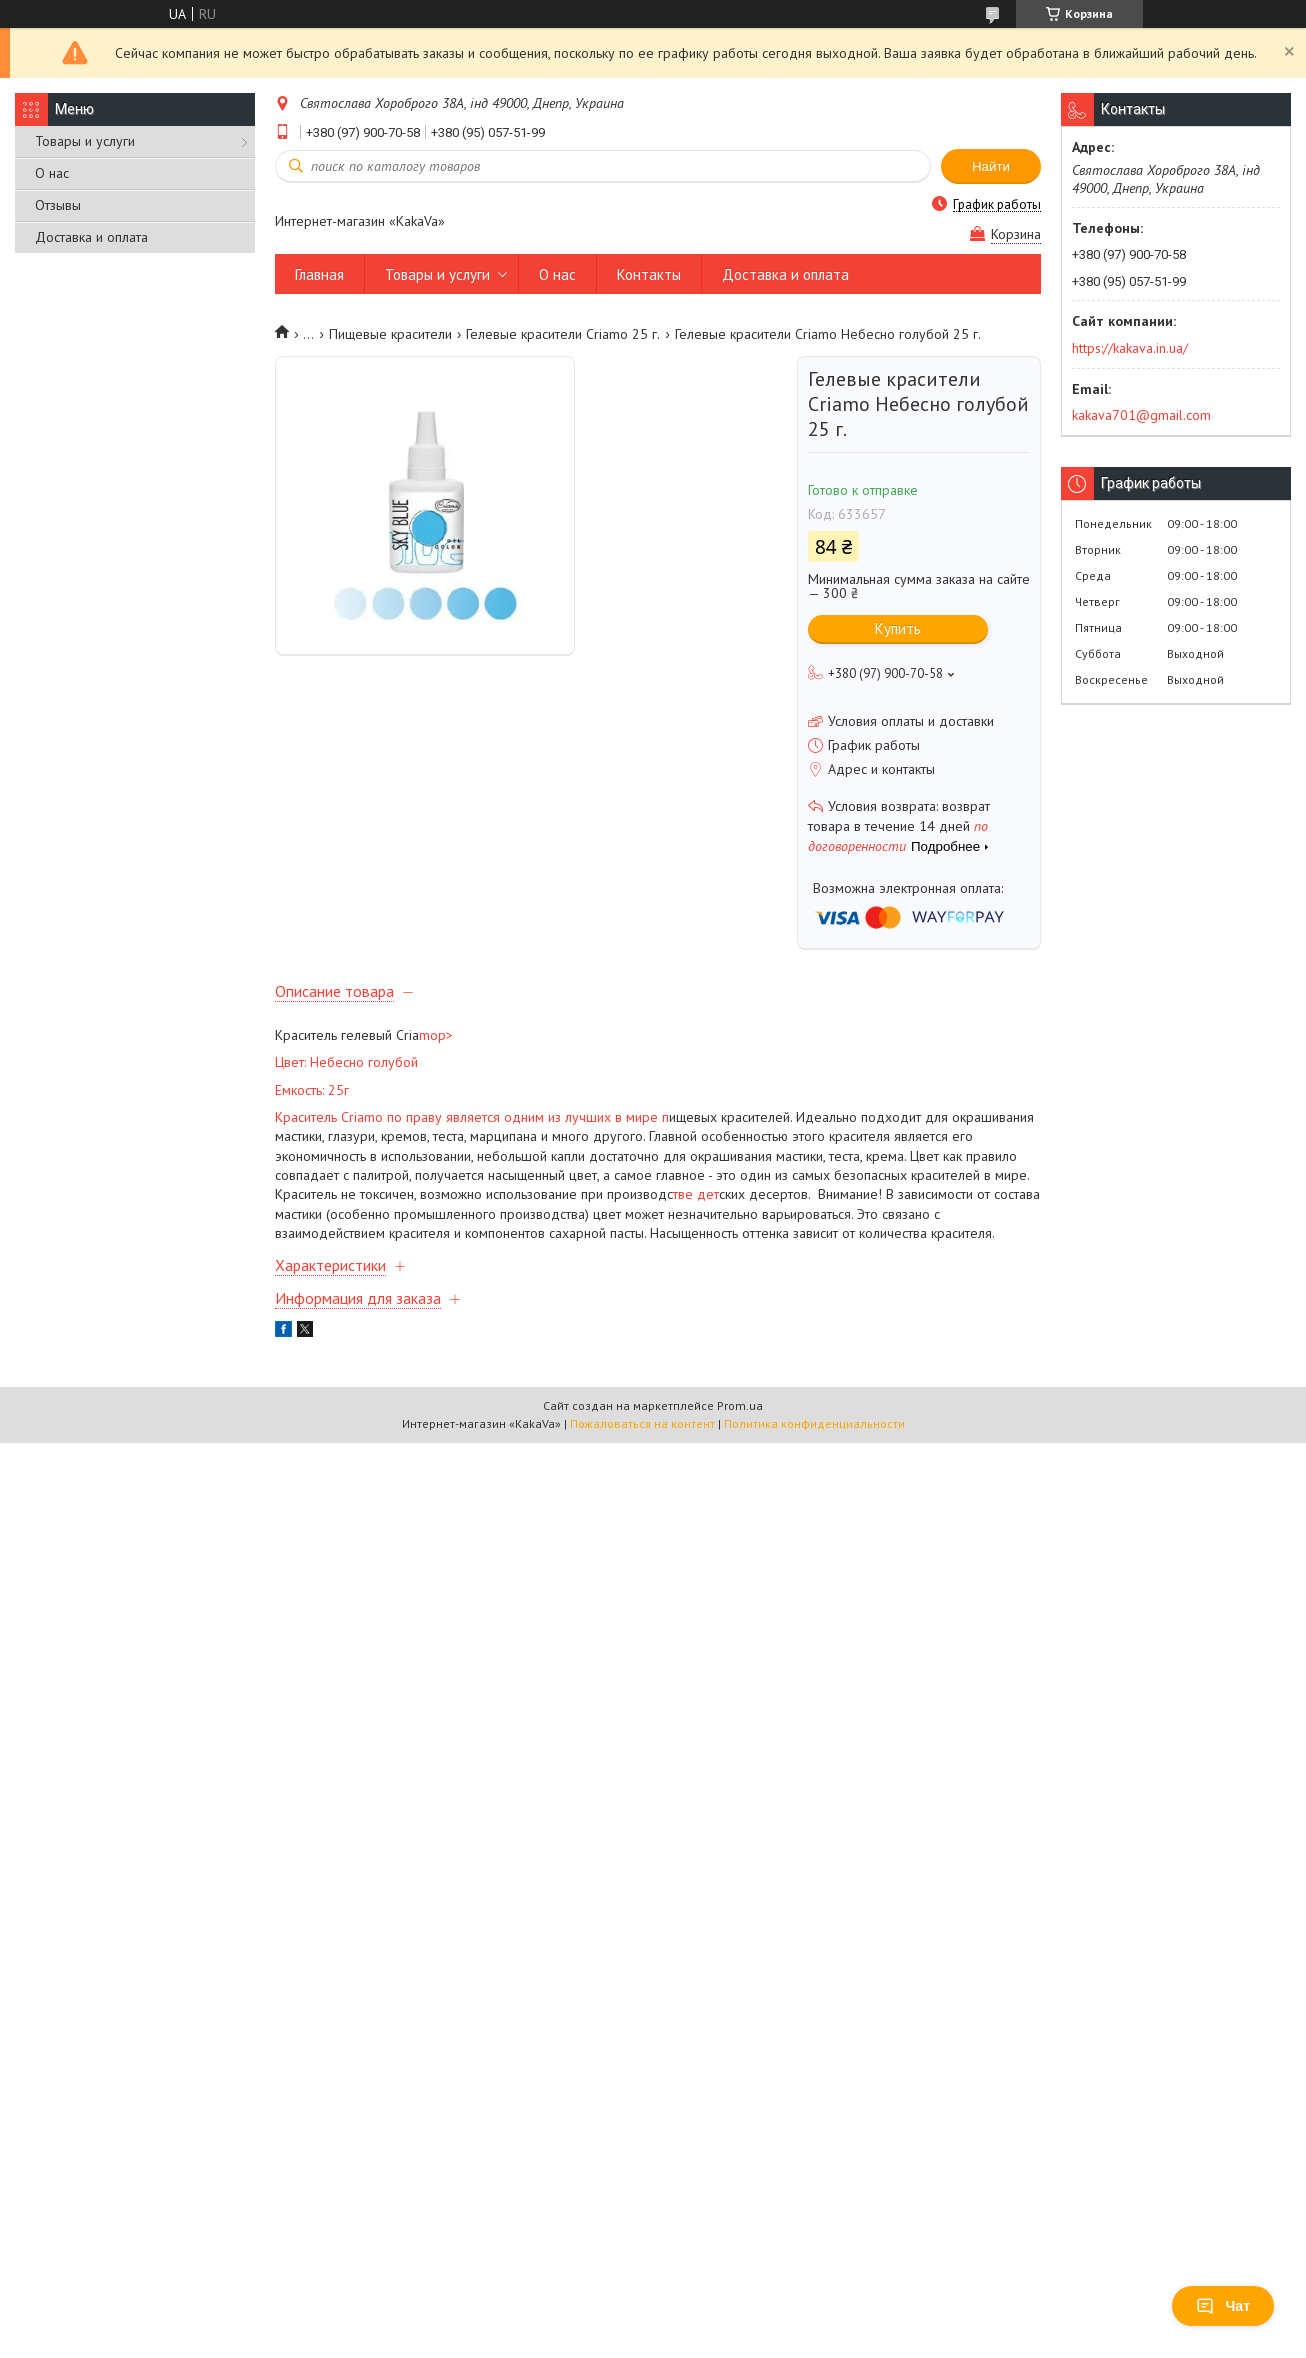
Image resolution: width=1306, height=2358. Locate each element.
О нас (52, 173)
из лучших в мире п (608, 1117)
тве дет (696, 1194)
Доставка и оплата (91, 237)
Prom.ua (740, 1405)
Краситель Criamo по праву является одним (411, 1117)
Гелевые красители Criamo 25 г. (563, 334)
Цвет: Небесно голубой (346, 1062)
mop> (436, 1035)
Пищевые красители (390, 334)
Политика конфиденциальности (814, 1423)
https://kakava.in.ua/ (1130, 348)
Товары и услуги (85, 141)
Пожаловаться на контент (642, 1423)
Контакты (649, 274)
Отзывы (58, 205)
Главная (319, 274)
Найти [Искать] (991, 166)
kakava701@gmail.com (1141, 415)
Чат (1223, 2306)
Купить (898, 628)
